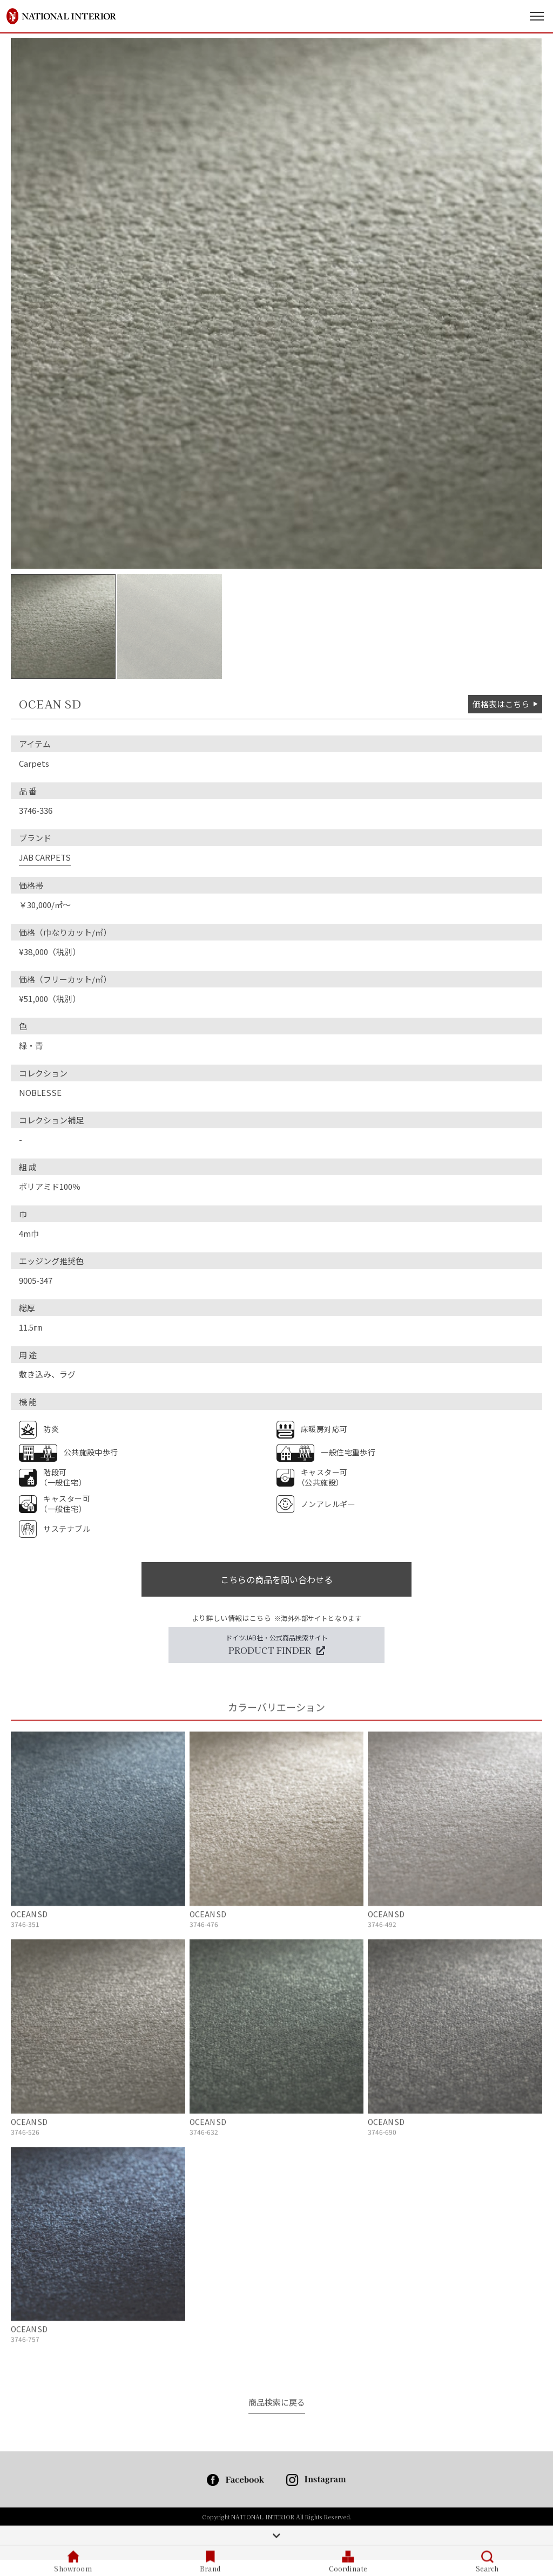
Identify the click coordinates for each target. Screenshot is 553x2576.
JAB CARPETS (45, 857)
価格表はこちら (505, 704)
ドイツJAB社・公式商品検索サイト (277, 1645)
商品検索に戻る (276, 2402)
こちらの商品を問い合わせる (276, 1579)
